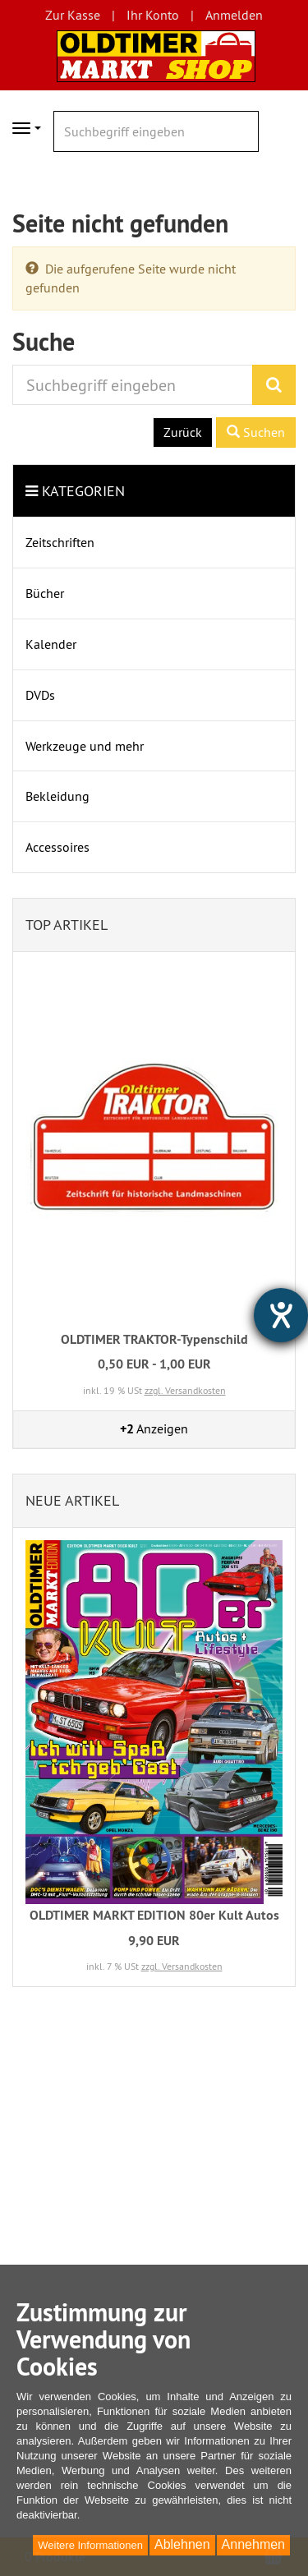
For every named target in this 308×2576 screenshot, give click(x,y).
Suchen (256, 432)
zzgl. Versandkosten (185, 1390)
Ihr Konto (152, 15)
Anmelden (234, 15)
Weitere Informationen (90, 2545)
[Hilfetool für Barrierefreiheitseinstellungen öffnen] (281, 1315)
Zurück (182, 432)
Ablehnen (182, 2544)
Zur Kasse (72, 15)
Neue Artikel (72, 1500)
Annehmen (253, 2544)
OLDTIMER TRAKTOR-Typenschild (154, 1339)
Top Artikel (66, 924)
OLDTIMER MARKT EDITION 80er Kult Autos (154, 1915)
